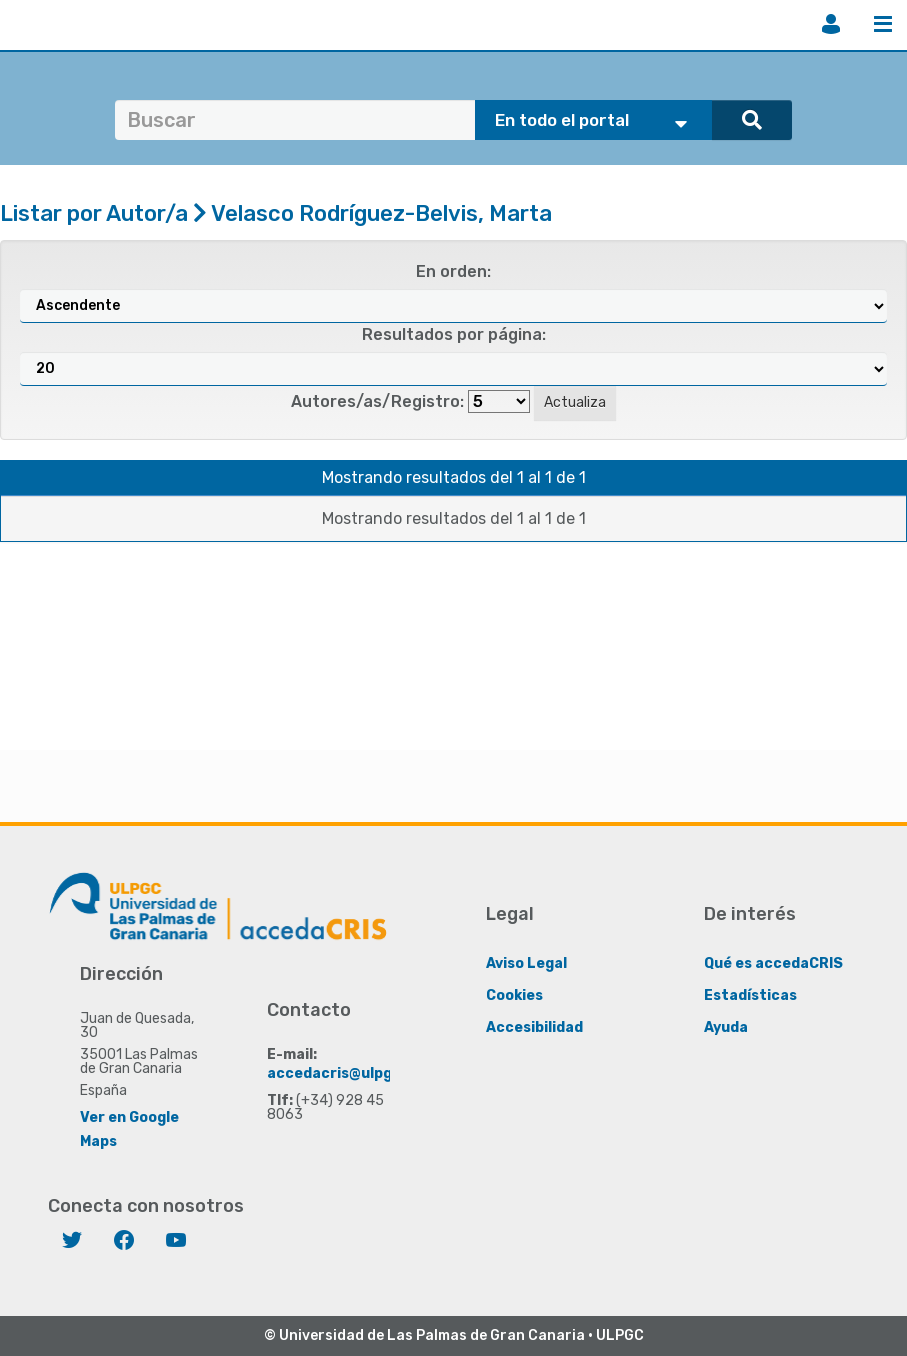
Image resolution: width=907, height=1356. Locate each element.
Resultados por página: (454, 334)
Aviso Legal (526, 963)
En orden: (453, 271)
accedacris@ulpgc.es (344, 1073)
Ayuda (726, 1027)
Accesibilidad (534, 1027)
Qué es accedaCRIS (773, 963)
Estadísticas (750, 995)
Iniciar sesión (831, 24)
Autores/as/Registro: (377, 401)
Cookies (514, 995)
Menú (883, 24)
